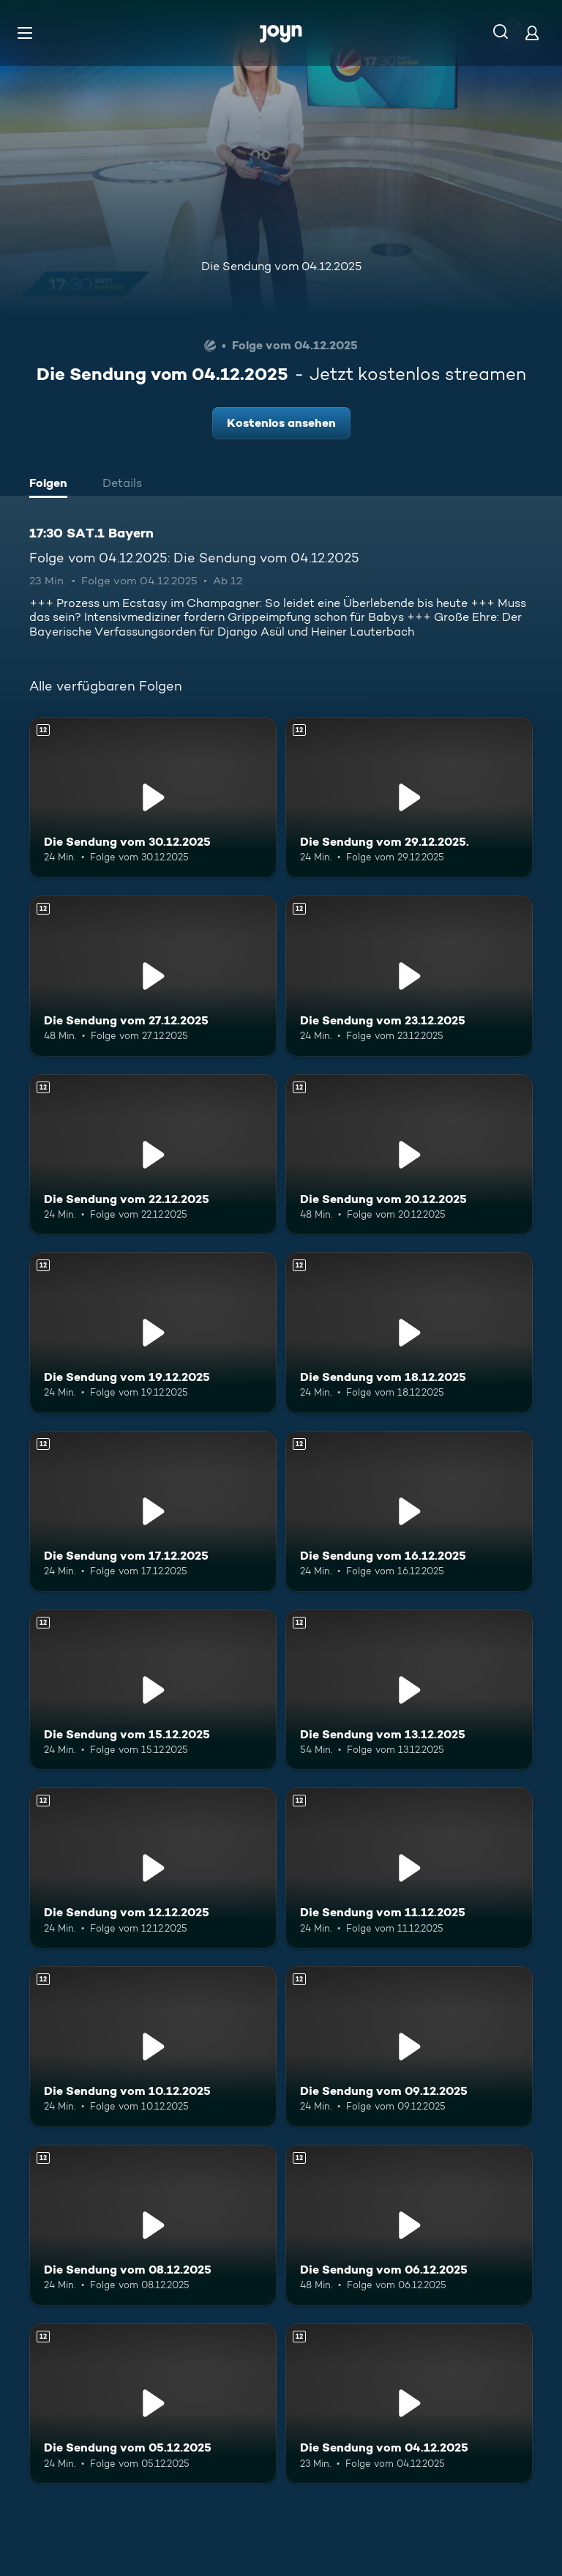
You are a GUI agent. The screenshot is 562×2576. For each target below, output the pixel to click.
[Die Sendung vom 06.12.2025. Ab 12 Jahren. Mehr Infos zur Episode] (409, 2225)
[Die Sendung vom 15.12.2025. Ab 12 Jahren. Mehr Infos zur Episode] (153, 1690)
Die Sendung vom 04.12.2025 (281, 266)
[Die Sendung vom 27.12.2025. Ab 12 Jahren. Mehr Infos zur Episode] (153, 976)
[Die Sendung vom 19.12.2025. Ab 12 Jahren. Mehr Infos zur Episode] (153, 1332)
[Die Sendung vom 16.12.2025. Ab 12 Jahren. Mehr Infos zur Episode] (409, 1511)
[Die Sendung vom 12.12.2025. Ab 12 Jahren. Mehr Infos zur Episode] (153, 1867)
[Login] (532, 32)
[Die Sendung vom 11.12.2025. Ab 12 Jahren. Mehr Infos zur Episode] (409, 1867)
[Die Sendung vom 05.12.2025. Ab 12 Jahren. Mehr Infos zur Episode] (153, 2403)
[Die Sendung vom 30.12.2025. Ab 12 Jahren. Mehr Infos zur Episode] (153, 797)
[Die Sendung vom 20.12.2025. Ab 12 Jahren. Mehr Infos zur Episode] (409, 1154)
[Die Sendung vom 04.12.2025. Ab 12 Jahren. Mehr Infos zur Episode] (409, 2403)
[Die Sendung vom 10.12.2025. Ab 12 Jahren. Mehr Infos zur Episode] (153, 2046)
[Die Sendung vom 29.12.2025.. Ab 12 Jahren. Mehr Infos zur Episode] (409, 797)
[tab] (52, 485)
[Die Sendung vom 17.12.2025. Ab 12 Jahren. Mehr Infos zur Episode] (153, 1511)
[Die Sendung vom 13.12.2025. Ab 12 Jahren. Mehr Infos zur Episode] (409, 1690)
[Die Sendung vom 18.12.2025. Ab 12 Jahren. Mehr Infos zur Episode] (409, 1332)
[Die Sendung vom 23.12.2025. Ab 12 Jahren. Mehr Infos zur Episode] (409, 976)
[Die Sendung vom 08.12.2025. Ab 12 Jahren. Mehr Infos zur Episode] (153, 2225)
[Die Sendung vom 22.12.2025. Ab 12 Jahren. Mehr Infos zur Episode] (153, 1154)
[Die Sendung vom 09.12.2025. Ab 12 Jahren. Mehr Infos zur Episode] (409, 2046)
